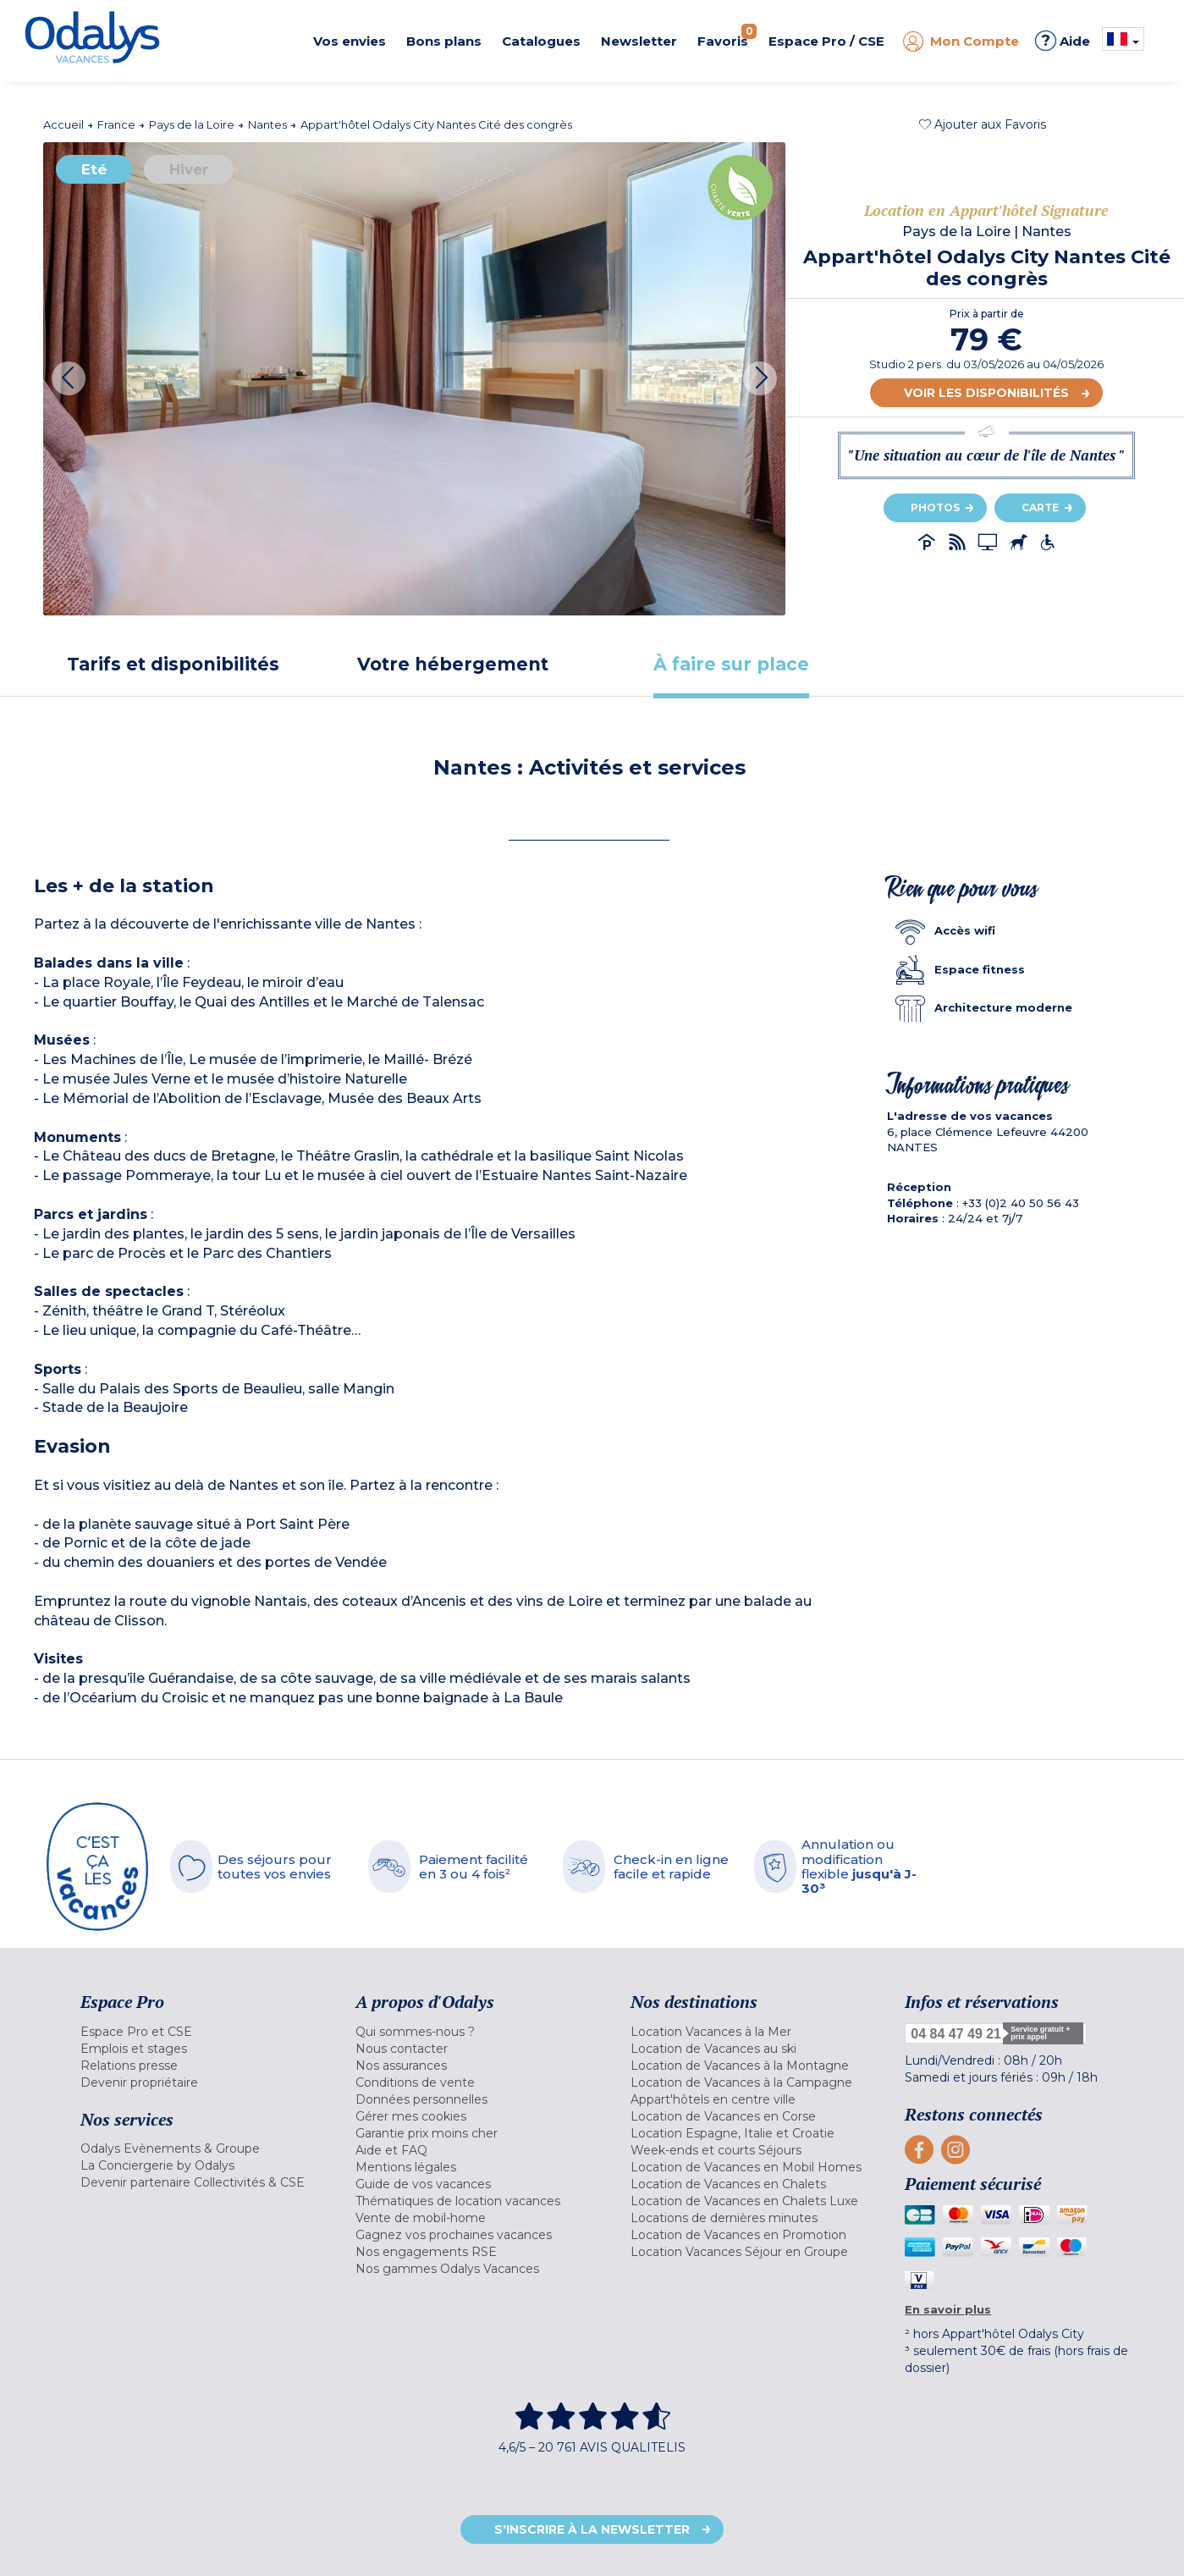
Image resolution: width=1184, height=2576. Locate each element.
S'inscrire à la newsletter (592, 2529)
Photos (935, 507)
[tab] (173, 664)
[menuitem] (196, 2031)
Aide (1062, 40)
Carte (1040, 507)
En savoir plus (948, 2309)
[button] (982, 124)
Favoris (727, 36)
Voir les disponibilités (986, 392)
